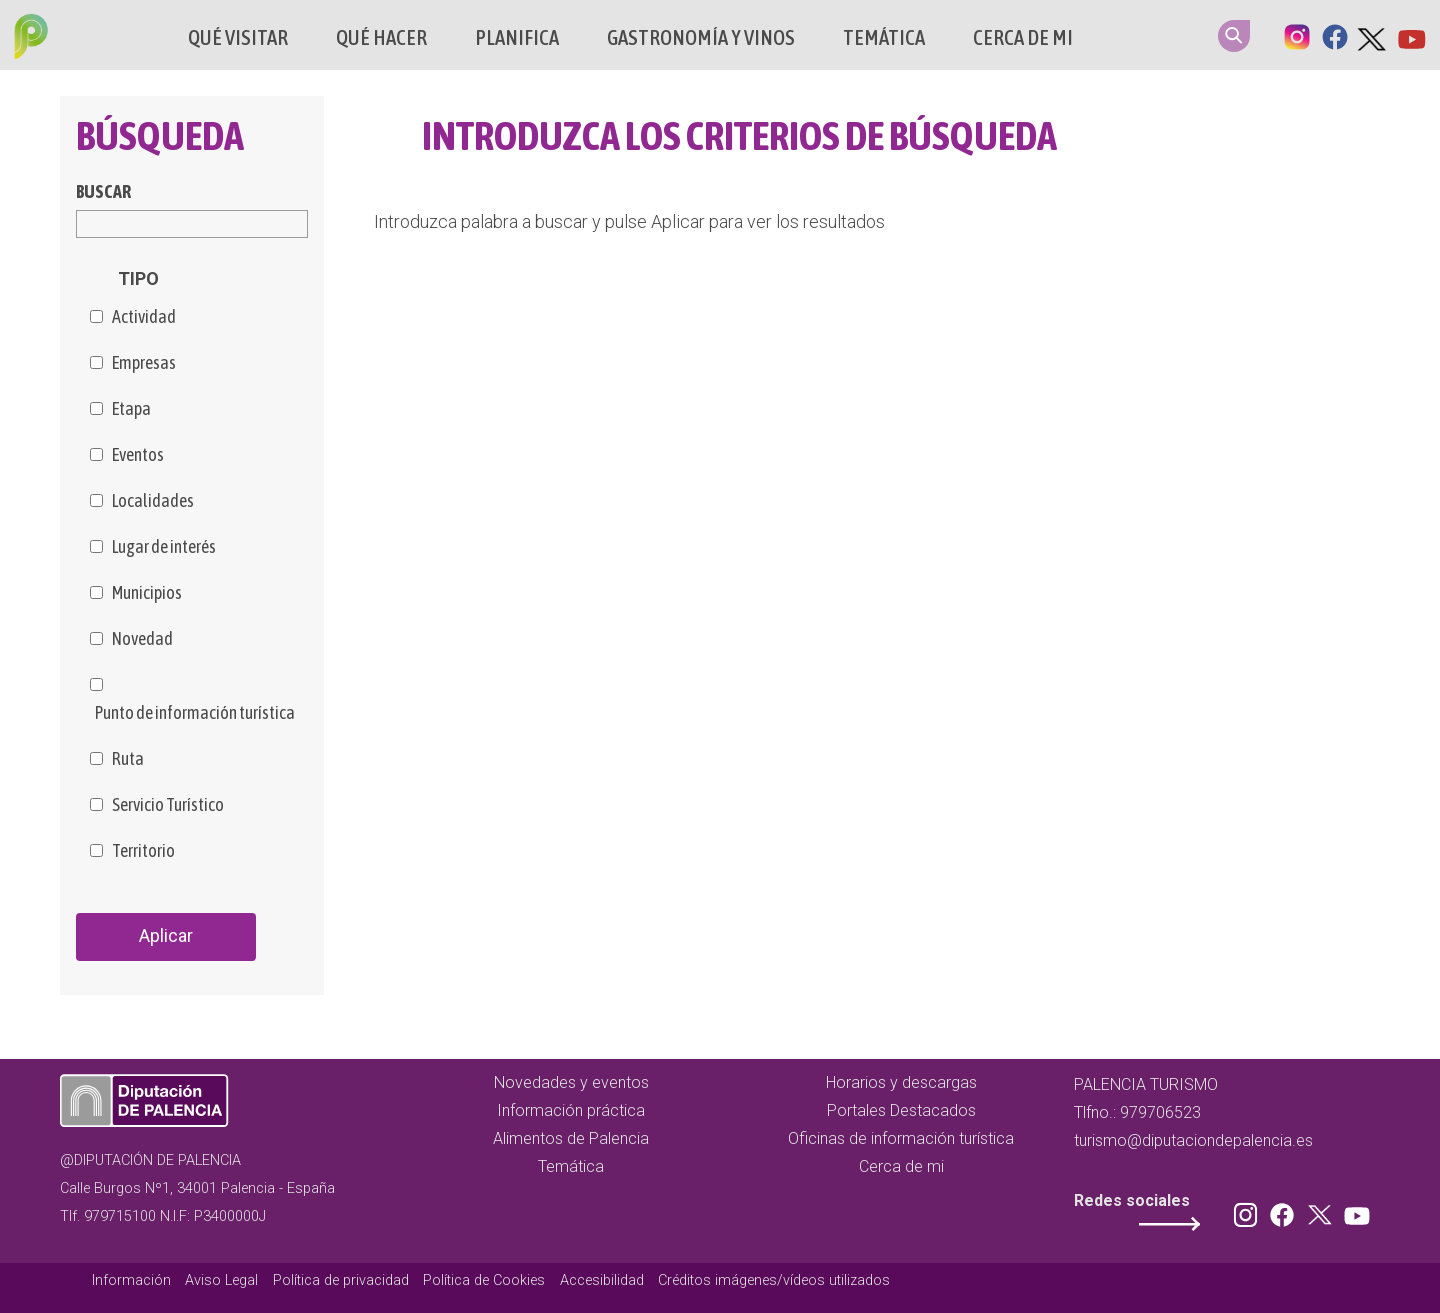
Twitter (1373, 35)
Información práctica (571, 1110)
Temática (884, 37)
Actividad (144, 317)
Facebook (1335, 35)
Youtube (1411, 35)
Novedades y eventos (571, 1082)
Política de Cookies (484, 1280)
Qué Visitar (238, 37)
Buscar (103, 191)
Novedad (142, 639)
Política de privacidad (341, 1280)
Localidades (153, 501)
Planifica (517, 37)
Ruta (128, 759)
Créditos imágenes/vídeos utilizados (774, 1280)
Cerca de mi (1023, 37)
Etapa (131, 409)
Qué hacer (381, 37)
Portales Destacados (901, 1110)
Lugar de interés (164, 547)
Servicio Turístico (168, 805)
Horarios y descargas (901, 1082)
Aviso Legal (221, 1280)
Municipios (147, 593)
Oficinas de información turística (901, 1138)
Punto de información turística (195, 713)
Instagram (1297, 35)
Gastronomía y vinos (701, 37)
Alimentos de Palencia (571, 1138)
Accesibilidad (602, 1280)
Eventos (138, 455)
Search (1234, 36)
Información (131, 1280)
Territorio (143, 851)
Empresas (144, 363)
